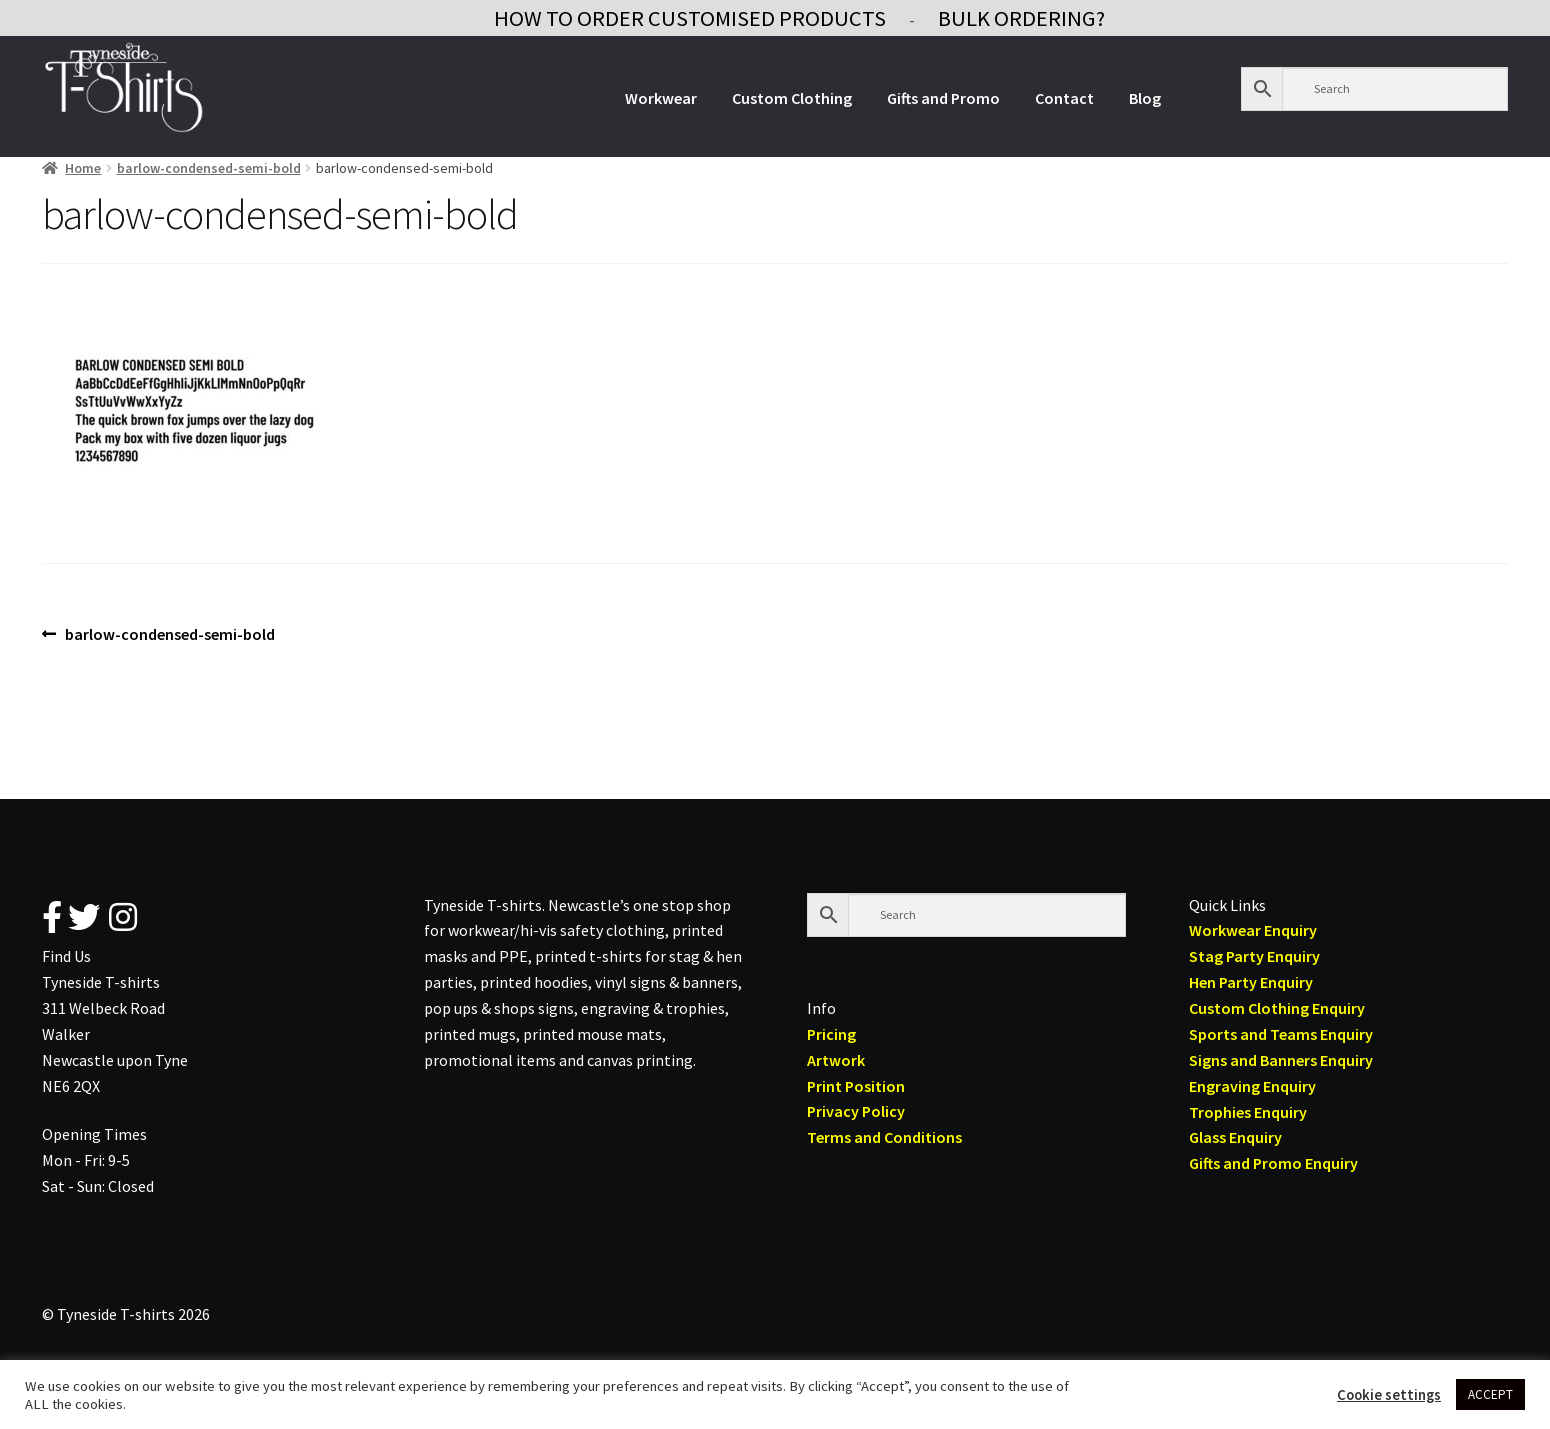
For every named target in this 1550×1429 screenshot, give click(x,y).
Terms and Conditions (884, 1137)
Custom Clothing (792, 98)
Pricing (831, 1034)
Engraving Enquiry (1252, 1086)
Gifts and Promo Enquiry (1273, 1163)
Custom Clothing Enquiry (1277, 1008)
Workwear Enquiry (1253, 930)
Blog (1145, 98)
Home (83, 168)
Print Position (856, 1086)
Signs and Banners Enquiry (1281, 1060)
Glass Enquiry (1235, 1137)
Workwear (661, 98)
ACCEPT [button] (1490, 1394)
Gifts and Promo (943, 98)
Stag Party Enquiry (1254, 956)
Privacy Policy (856, 1111)
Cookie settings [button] (1389, 1395)
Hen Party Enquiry (1251, 982)
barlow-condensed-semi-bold (209, 168)
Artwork (836, 1060)
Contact (1064, 98)
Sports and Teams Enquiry (1281, 1034)
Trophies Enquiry (1248, 1112)
